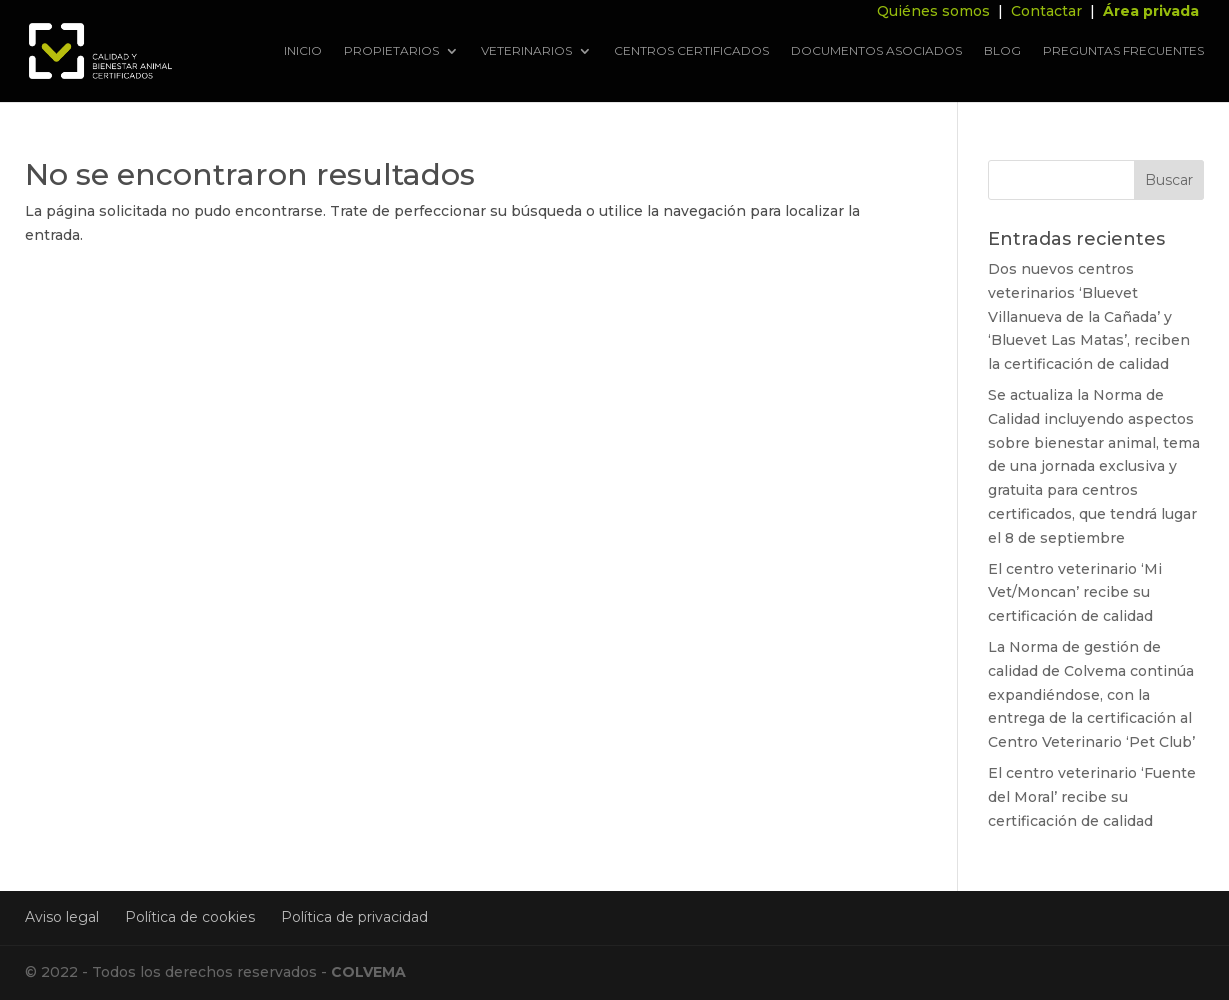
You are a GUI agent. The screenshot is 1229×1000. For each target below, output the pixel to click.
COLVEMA (368, 972)
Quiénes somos (933, 11)
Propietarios (391, 51)
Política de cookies (190, 917)
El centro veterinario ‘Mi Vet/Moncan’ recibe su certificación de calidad (1075, 593)
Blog (1002, 51)
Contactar (1046, 11)
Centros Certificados (691, 51)
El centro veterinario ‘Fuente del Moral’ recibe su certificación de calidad (1092, 797)
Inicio (303, 51)
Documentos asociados (876, 51)
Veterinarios (526, 51)
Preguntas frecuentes (1123, 51)
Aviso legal (62, 917)
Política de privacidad (354, 917)
